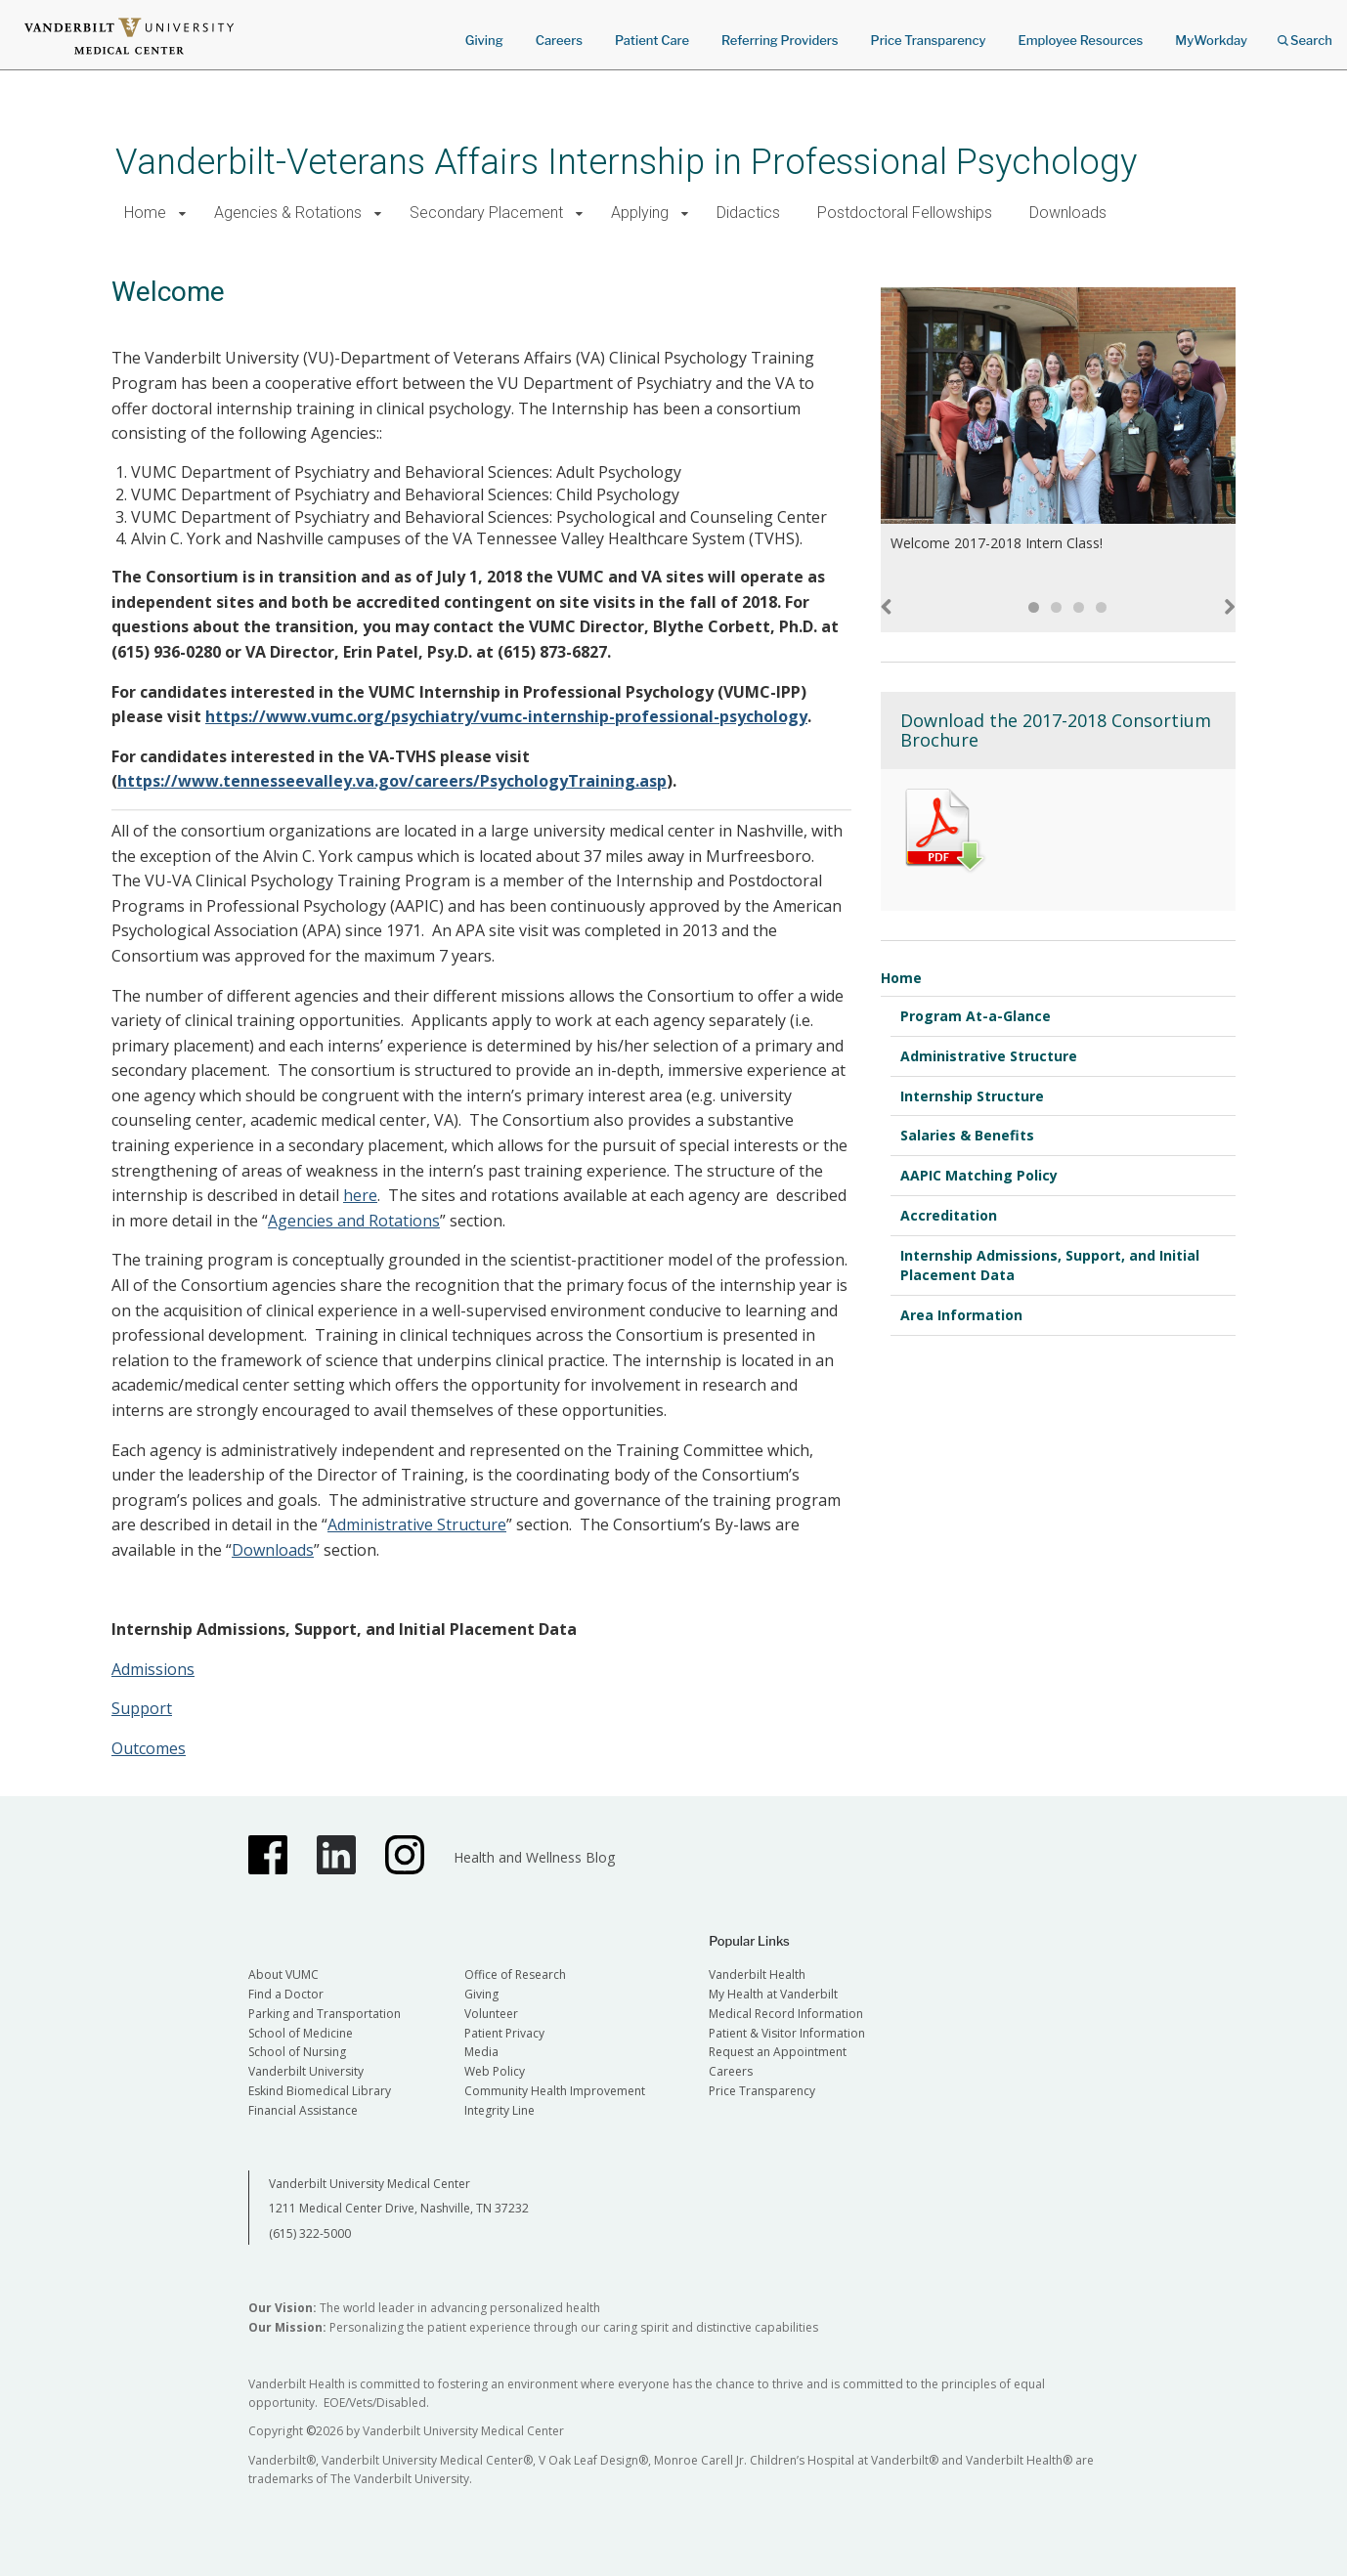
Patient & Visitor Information (787, 2033)
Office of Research (515, 1974)
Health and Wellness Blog (534, 1857)
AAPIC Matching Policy (979, 1175)
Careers (559, 40)
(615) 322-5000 (310, 2233)
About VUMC (283, 1974)
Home (145, 212)
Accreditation (948, 1215)
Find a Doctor (286, 1994)
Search (1305, 34)
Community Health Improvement (554, 2090)
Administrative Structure (416, 1524)
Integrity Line (499, 2110)
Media (481, 2051)
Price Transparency (928, 40)
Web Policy (494, 2071)
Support (141, 1708)
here (360, 1195)
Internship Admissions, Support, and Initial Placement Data (1049, 1265)
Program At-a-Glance (975, 1016)
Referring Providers (779, 40)
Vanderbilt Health (757, 1974)
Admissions (153, 1669)
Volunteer (491, 2013)
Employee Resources (1080, 40)
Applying (640, 212)
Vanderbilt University (306, 2071)
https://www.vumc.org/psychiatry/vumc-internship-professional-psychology (506, 716)
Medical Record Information (786, 2013)
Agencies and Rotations (354, 1220)
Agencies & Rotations (288, 212)
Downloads (1068, 212)
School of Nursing (297, 2051)
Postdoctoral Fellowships (904, 212)
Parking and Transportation (324, 2013)
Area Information (961, 1315)
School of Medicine (300, 2033)
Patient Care (652, 40)
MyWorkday (1211, 40)
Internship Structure (972, 1096)
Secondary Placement (486, 212)
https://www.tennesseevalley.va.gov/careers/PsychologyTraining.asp (392, 781)
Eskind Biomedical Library (319, 2090)
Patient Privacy (504, 2033)
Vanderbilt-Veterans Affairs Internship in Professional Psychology (626, 162)
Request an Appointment (778, 2051)
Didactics (748, 212)
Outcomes (148, 1748)
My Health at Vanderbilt (773, 1994)
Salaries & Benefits (967, 1135)
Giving (484, 40)
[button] (182, 213)
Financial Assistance (303, 2110)
